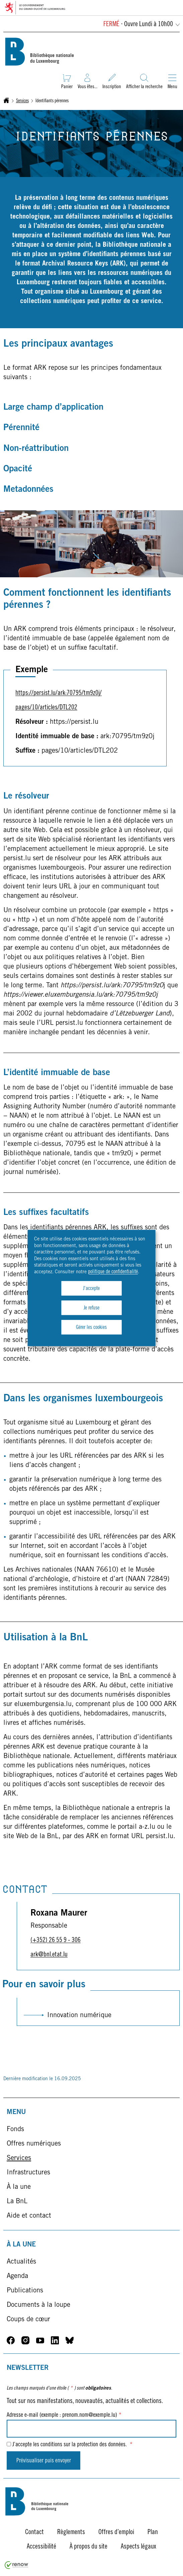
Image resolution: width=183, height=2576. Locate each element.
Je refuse (91, 1308)
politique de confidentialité (113, 1272)
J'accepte (91, 1289)
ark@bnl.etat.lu (49, 1955)
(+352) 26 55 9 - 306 (55, 1940)
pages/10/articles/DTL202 (46, 708)
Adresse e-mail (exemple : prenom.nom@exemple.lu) (64, 2415)
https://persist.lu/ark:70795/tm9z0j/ (58, 693)
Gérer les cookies (91, 1328)
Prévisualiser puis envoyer (43, 2461)
